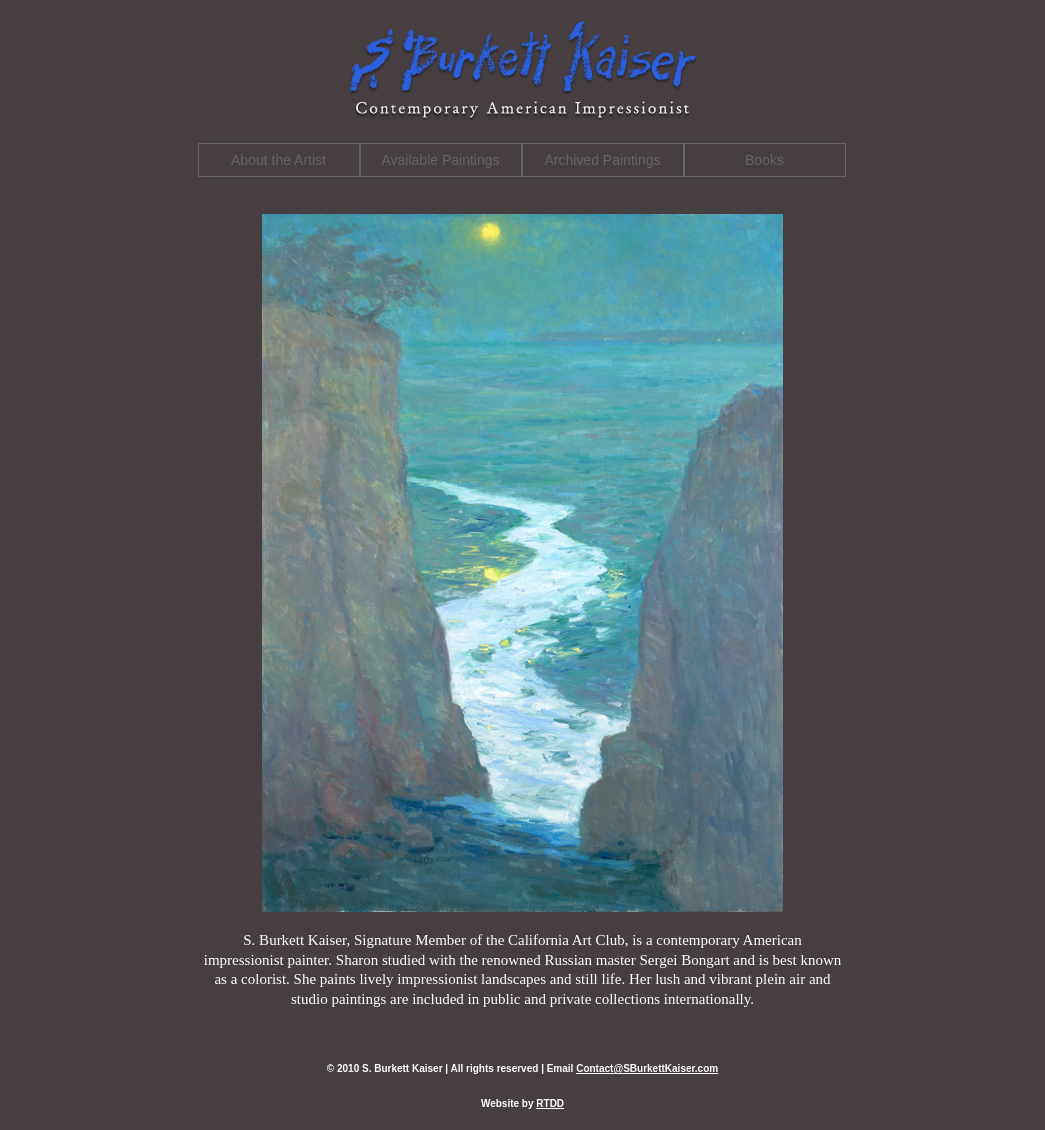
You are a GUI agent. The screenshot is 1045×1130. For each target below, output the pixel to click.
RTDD (550, 1103)
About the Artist (278, 160)
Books (764, 160)
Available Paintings (440, 160)
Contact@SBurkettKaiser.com (647, 1068)
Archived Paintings (603, 160)
